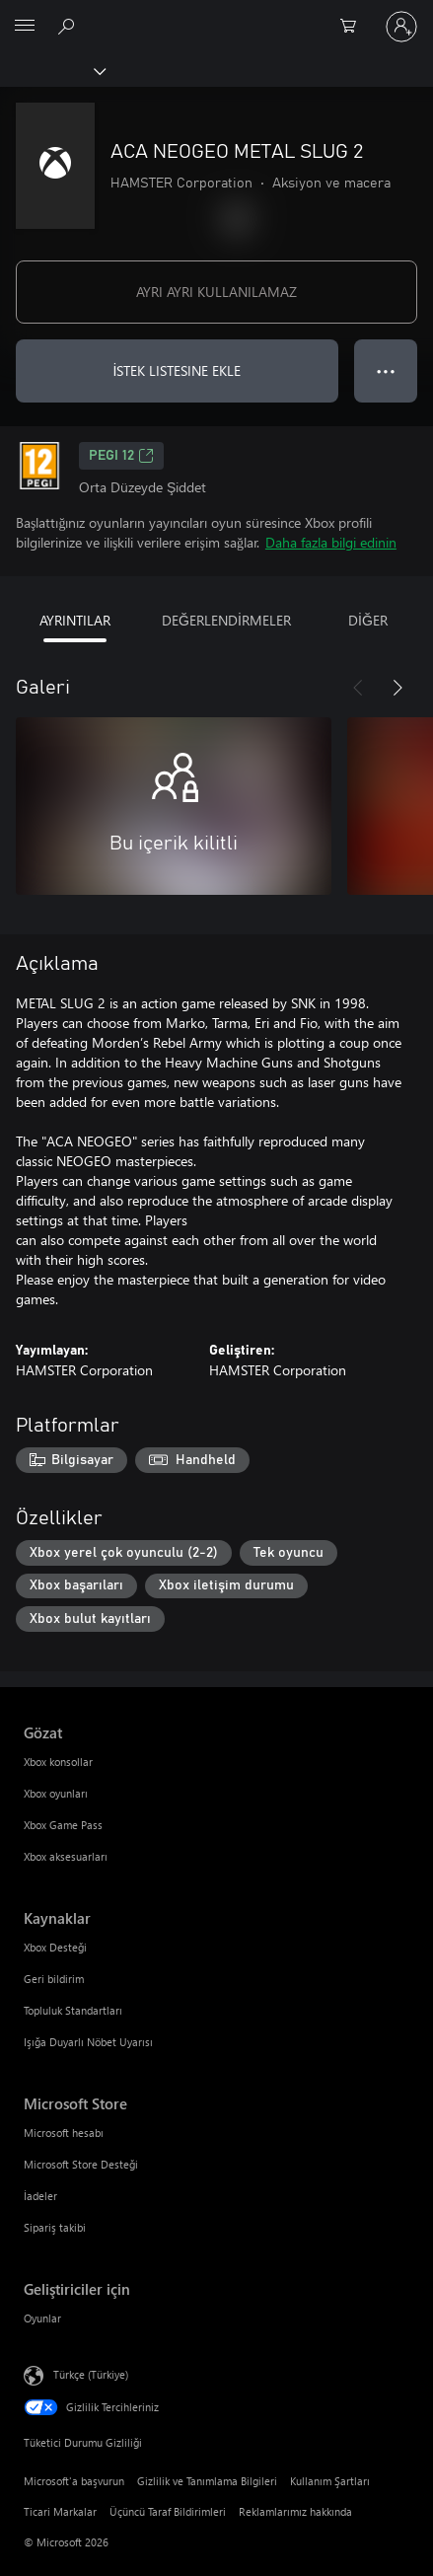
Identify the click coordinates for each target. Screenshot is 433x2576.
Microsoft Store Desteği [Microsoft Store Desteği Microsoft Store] (81, 2164)
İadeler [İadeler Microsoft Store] (40, 2195)
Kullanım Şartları (330, 2480)
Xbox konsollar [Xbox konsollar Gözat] (58, 1761)
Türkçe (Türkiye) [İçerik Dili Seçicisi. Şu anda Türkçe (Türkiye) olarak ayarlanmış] (90, 2374)
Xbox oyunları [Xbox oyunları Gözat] (56, 1793)
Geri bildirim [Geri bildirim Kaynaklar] (54, 1978)
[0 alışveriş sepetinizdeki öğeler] (354, 26)
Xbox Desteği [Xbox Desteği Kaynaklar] (55, 1947)
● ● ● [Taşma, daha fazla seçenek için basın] (386, 370)
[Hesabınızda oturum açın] (401, 26)
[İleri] (397, 687)
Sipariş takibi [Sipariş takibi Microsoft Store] (55, 2227)
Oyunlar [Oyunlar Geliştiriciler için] (42, 2318)
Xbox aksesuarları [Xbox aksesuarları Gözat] (66, 1856)
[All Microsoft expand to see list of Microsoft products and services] (24, 26)
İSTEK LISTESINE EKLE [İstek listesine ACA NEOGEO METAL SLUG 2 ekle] (177, 370)
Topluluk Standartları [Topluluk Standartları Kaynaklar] (73, 2010)
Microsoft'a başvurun (74, 2480)
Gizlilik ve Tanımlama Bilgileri (207, 2480)
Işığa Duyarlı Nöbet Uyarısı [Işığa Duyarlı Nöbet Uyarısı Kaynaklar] (88, 2041)
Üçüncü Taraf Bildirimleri (167, 2511)
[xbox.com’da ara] (69, 25)
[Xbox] (52, 70)
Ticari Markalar (60, 2511)
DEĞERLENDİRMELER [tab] (226, 620)
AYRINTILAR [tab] (74, 620)
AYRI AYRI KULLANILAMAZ (216, 291)
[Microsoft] (216, 15)
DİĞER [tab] (368, 620)
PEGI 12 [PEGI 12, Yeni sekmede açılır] (121, 456)
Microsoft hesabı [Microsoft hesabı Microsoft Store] (64, 2132)
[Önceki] (358, 687)
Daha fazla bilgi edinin (331, 542)
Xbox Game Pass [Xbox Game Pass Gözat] (63, 1824)
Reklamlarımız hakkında (295, 2511)
